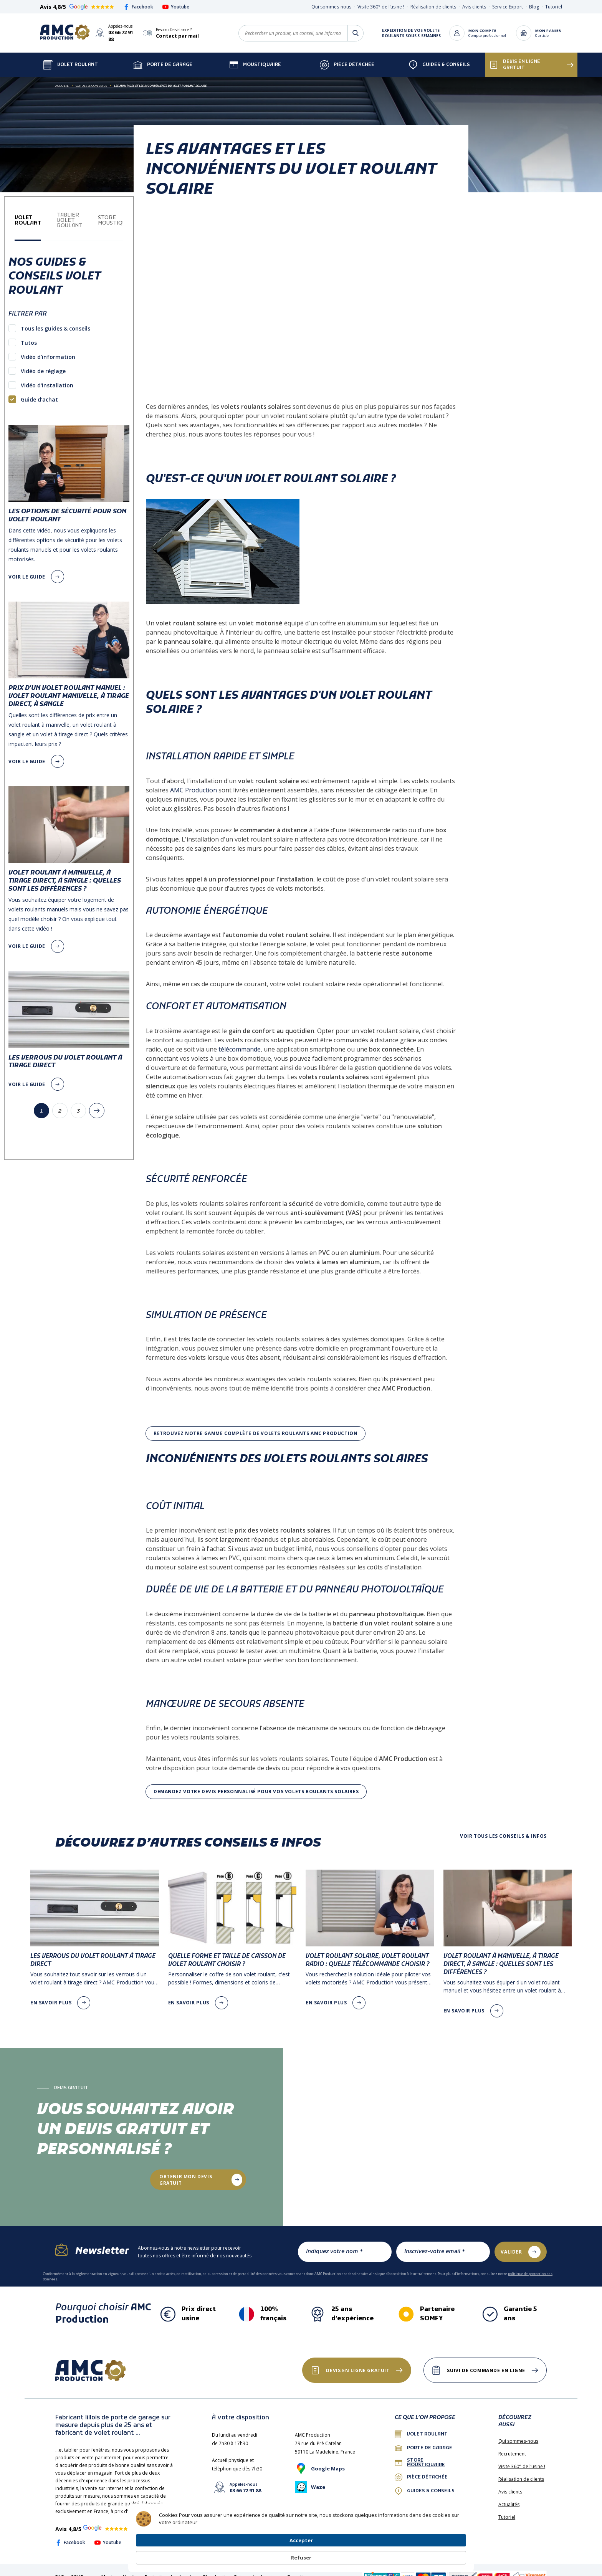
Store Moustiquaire (420, 2455)
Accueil (62, 78)
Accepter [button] (402, 2553)
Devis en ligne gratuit (514, 58)
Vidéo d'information (48, 350)
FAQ (59, 2570)
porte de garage (423, 2441)
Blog (534, 6)
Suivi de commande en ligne (482, 2363)
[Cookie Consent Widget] (301, 2553)
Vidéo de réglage (43, 364)
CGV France (83, 2570)
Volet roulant (421, 2427)
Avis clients (474, 6)
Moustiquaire (255, 58)
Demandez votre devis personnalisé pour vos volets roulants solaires (256, 1784)
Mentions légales (120, 2570)
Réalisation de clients (433, 6)
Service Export (507, 6)
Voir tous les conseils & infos (503, 1829)
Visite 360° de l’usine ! (380, 6)
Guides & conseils (425, 2484)
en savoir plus (50, 1995)
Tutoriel (553, 6)
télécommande (239, 1042)
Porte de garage (162, 58)
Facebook (138, 6)
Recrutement (512, 2447)
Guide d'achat (39, 392)
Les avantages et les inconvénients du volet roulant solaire (160, 78)
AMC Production (193, 783)
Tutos (29, 335)
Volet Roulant (70, 58)
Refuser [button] (448, 2553)
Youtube (175, 6)
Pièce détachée (347, 58)
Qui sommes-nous (331, 6)
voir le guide (26, 570)
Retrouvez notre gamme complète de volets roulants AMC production (255, 1426)
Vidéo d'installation (47, 378)
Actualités (508, 2497)
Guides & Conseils (439, 58)
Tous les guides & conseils (55, 321)
